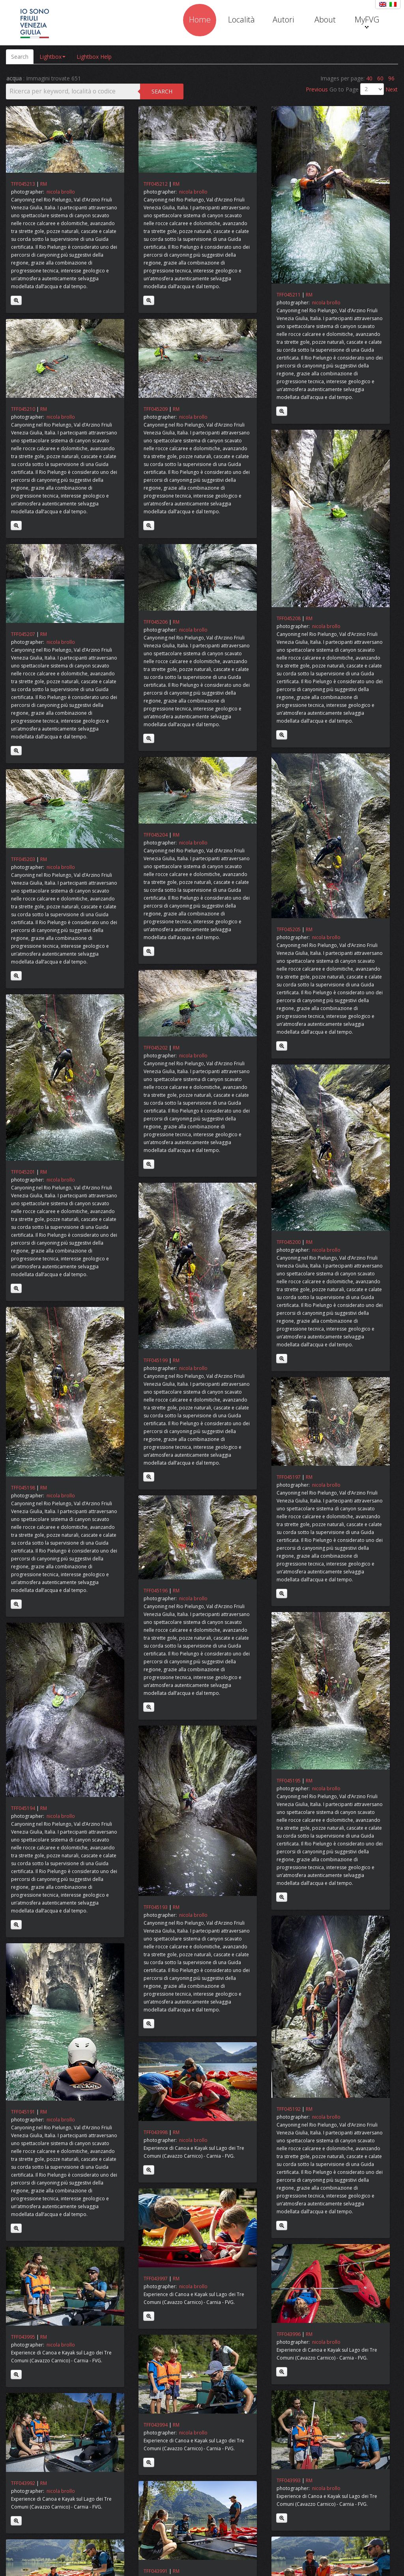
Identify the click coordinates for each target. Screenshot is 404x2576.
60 (380, 78)
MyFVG (367, 21)
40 (369, 78)
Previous (317, 89)
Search (19, 56)
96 (391, 78)
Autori (283, 19)
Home (200, 19)
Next (391, 89)
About (325, 19)
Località (241, 19)
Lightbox (52, 56)
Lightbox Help (94, 56)
